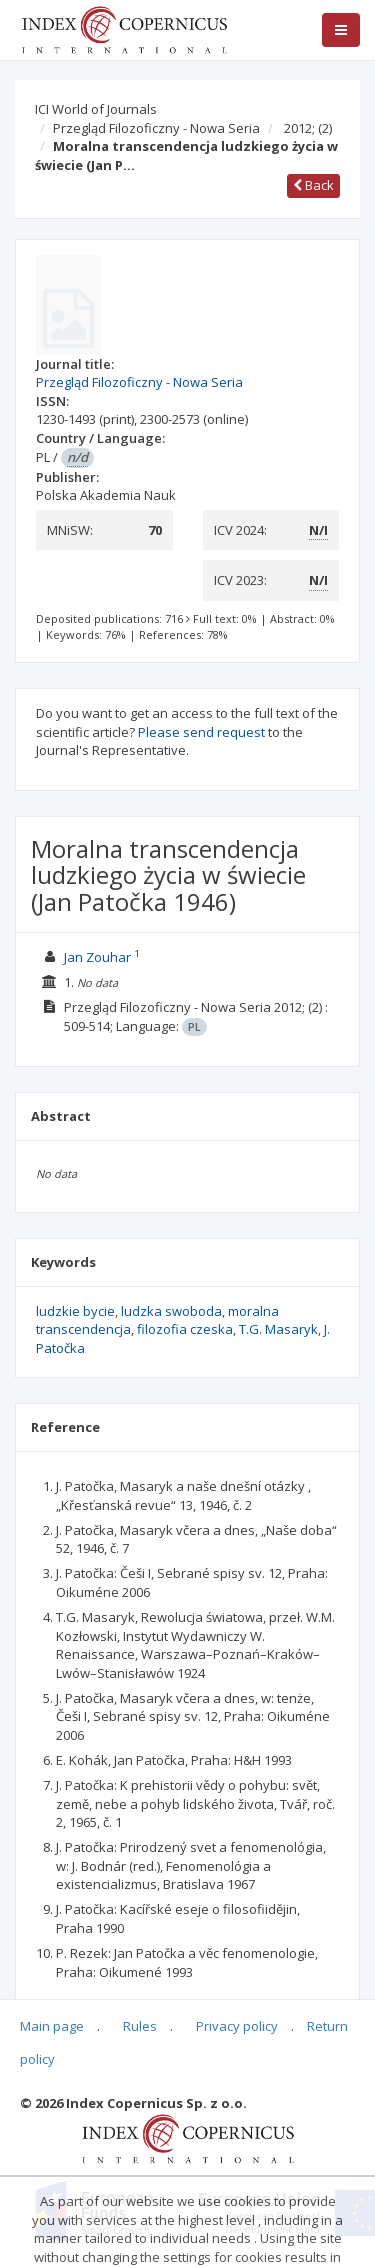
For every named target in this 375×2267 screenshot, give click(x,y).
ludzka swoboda (171, 1311)
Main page (52, 2026)
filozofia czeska (185, 1329)
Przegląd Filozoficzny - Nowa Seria (156, 128)
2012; (308, 128)
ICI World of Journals (96, 109)
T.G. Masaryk (278, 1329)
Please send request (201, 732)
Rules (140, 2026)
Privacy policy (237, 2026)
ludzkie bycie (75, 1311)
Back (313, 185)
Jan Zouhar (97, 957)
